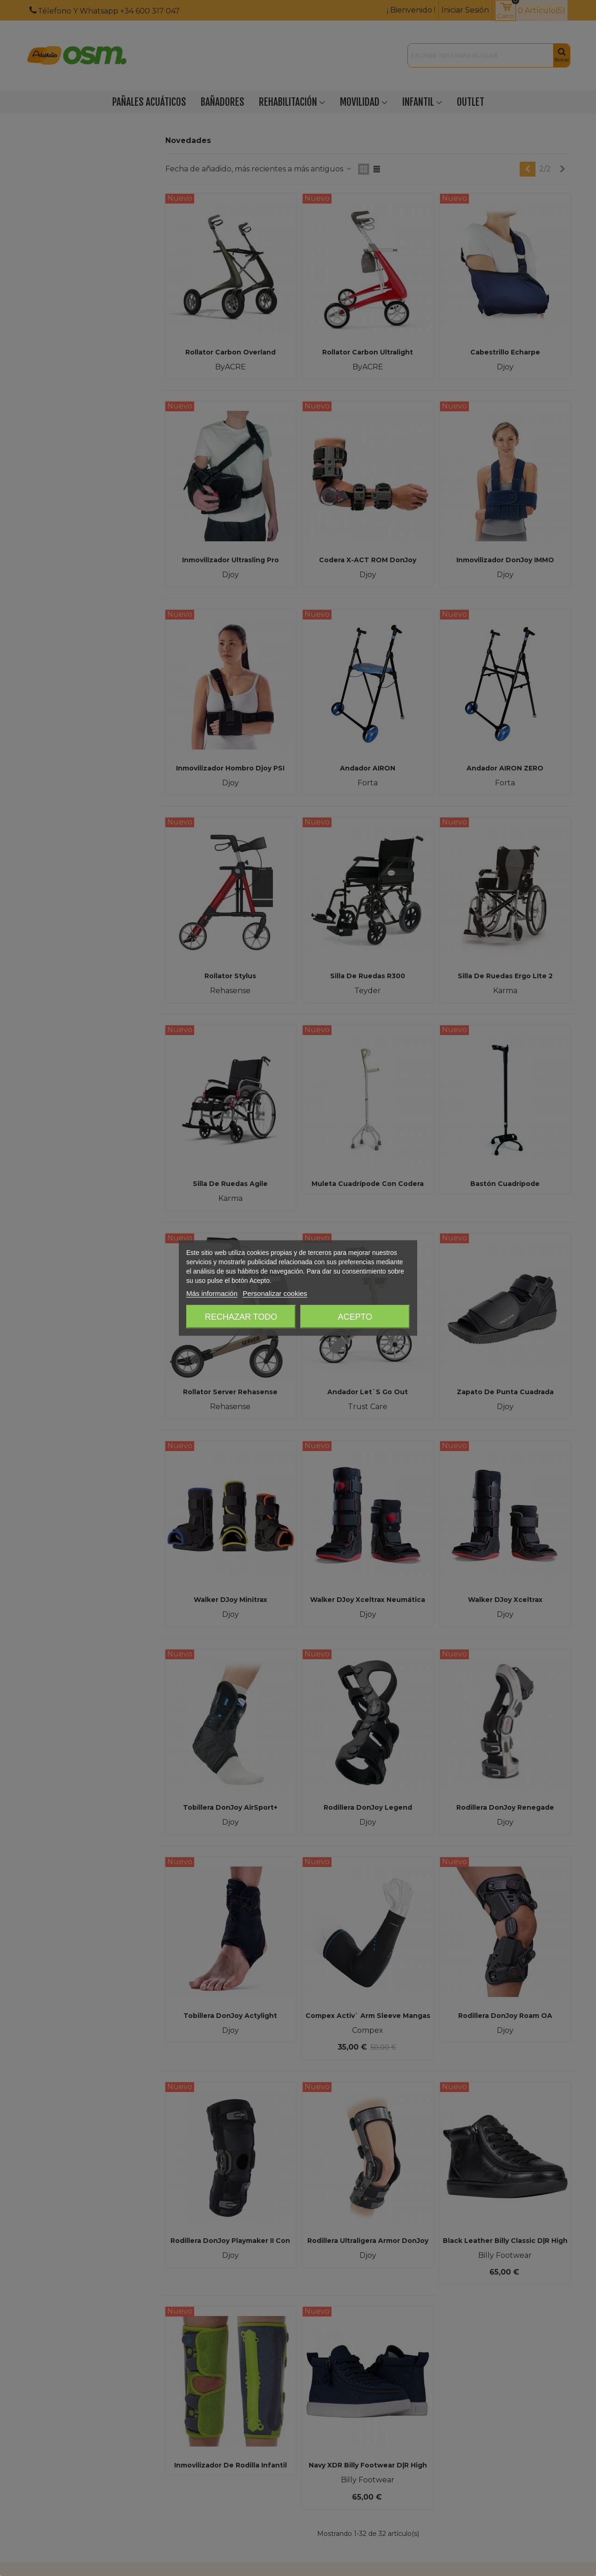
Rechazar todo (241, 1317)
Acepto (355, 1317)
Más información (211, 1293)
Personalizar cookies (275, 1293)
